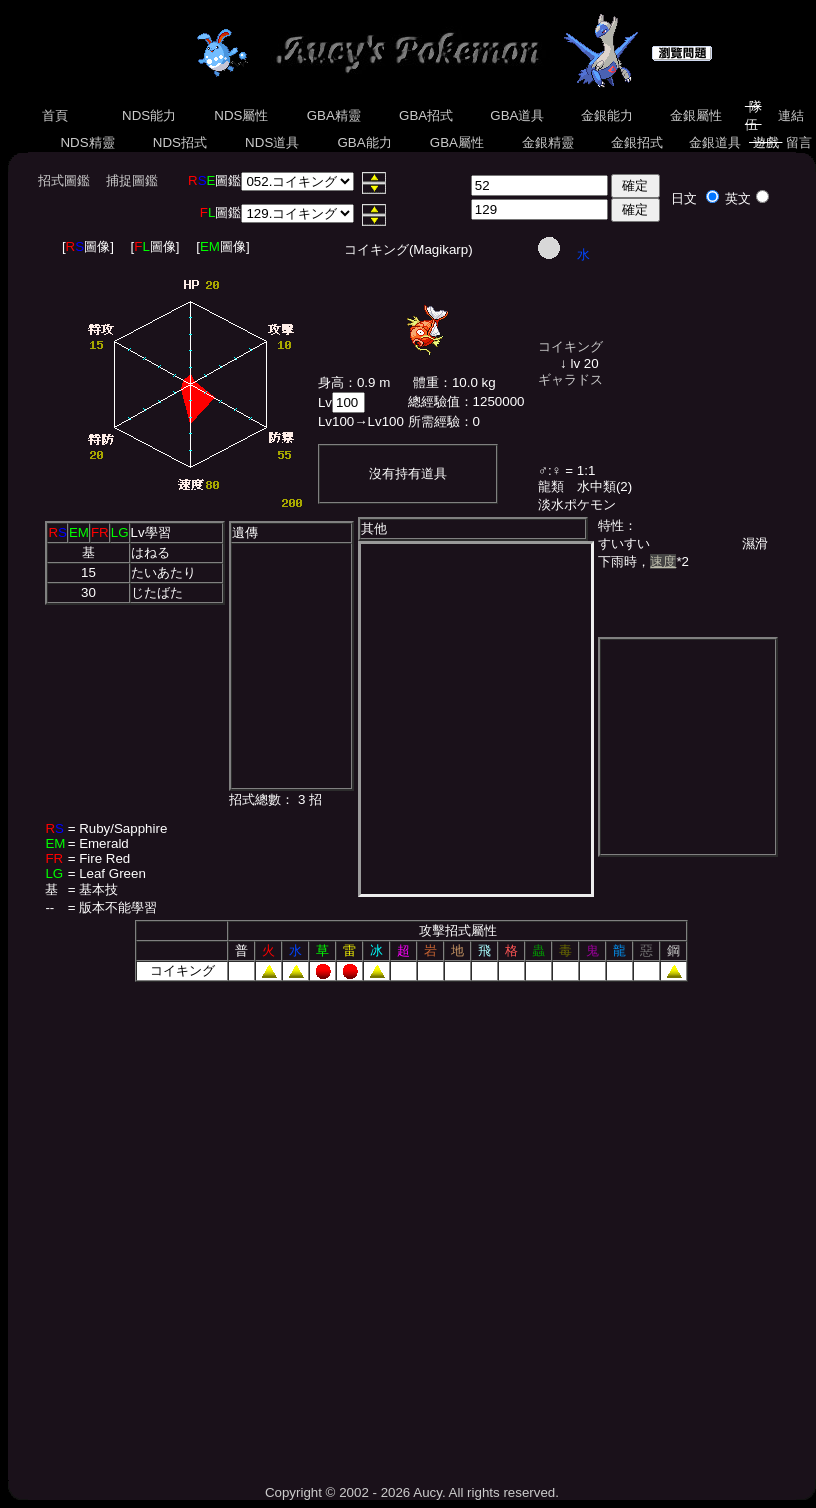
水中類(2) (604, 486)
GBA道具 (518, 115)
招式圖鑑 (64, 180)
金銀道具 (714, 142)
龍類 (551, 486)
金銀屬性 (695, 115)
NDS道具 (272, 142)
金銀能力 (606, 115)
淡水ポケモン (577, 504)
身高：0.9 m (354, 382)
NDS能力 (149, 115)
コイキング (570, 346)
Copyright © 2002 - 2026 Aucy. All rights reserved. (412, 1492)
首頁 (55, 115)
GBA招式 (426, 115)
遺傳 (245, 532)
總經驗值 (434, 401)
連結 (790, 115)
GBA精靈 (334, 115)
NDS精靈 (88, 142)
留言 (798, 142)
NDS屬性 (242, 115)
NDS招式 (180, 142)
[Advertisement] (214, 1226)
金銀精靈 (547, 142)
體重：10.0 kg (454, 382)
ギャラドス (570, 379)
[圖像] (88, 246)
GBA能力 (365, 142)
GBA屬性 (457, 142)
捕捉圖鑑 (132, 180)
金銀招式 (636, 142)
